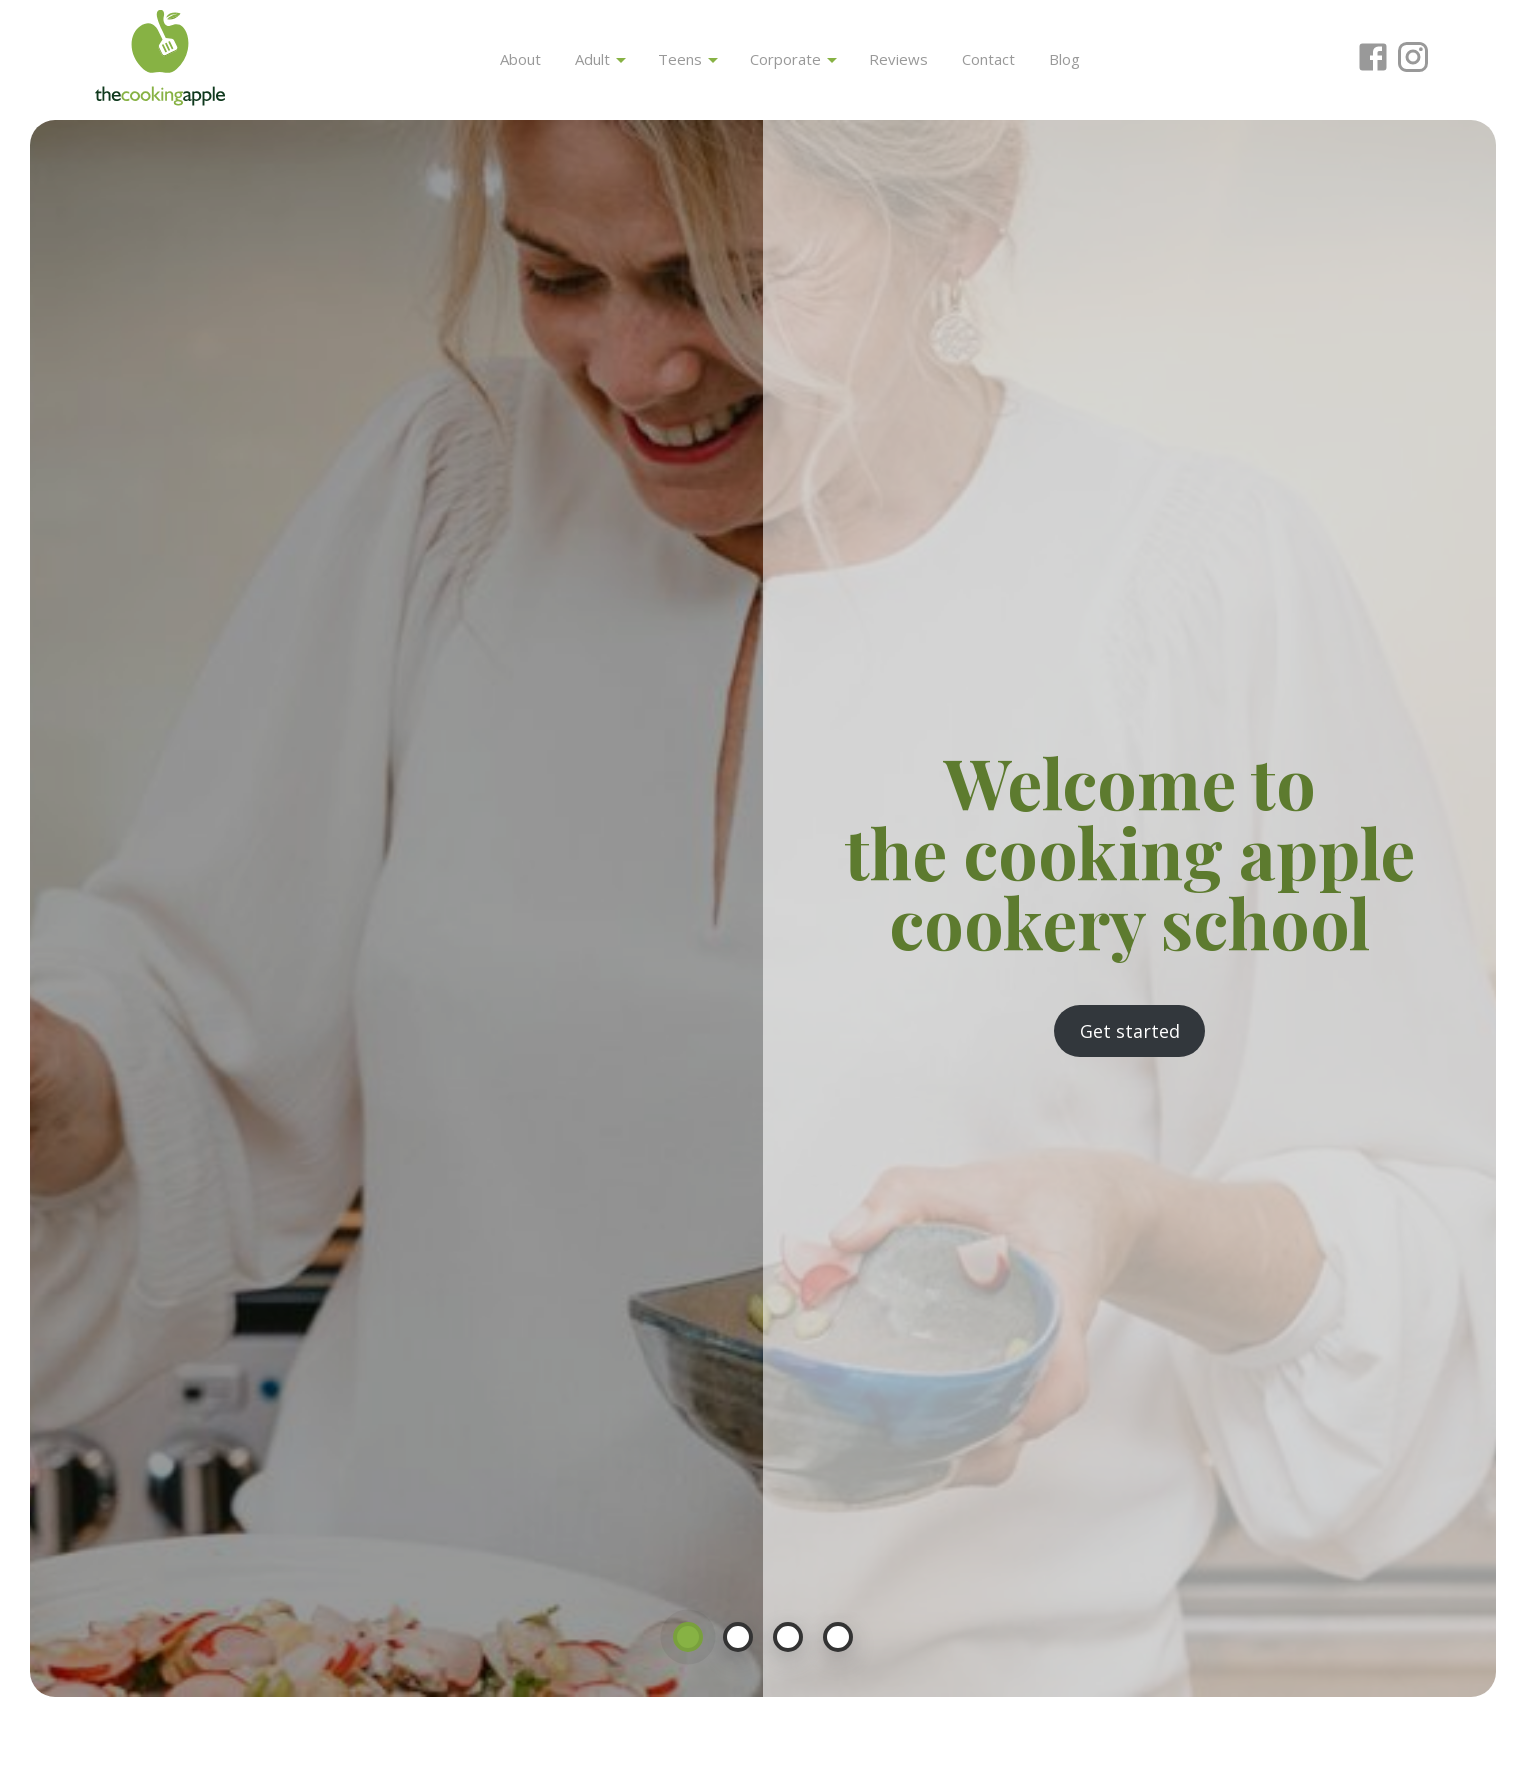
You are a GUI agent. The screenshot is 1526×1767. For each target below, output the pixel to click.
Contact (988, 59)
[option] (763, 908)
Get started (1130, 1031)
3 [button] (788, 1637)
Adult (600, 59)
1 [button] (688, 1637)
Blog (1064, 59)
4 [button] (838, 1637)
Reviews (898, 59)
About (520, 59)
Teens (688, 59)
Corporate (793, 59)
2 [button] (738, 1637)
